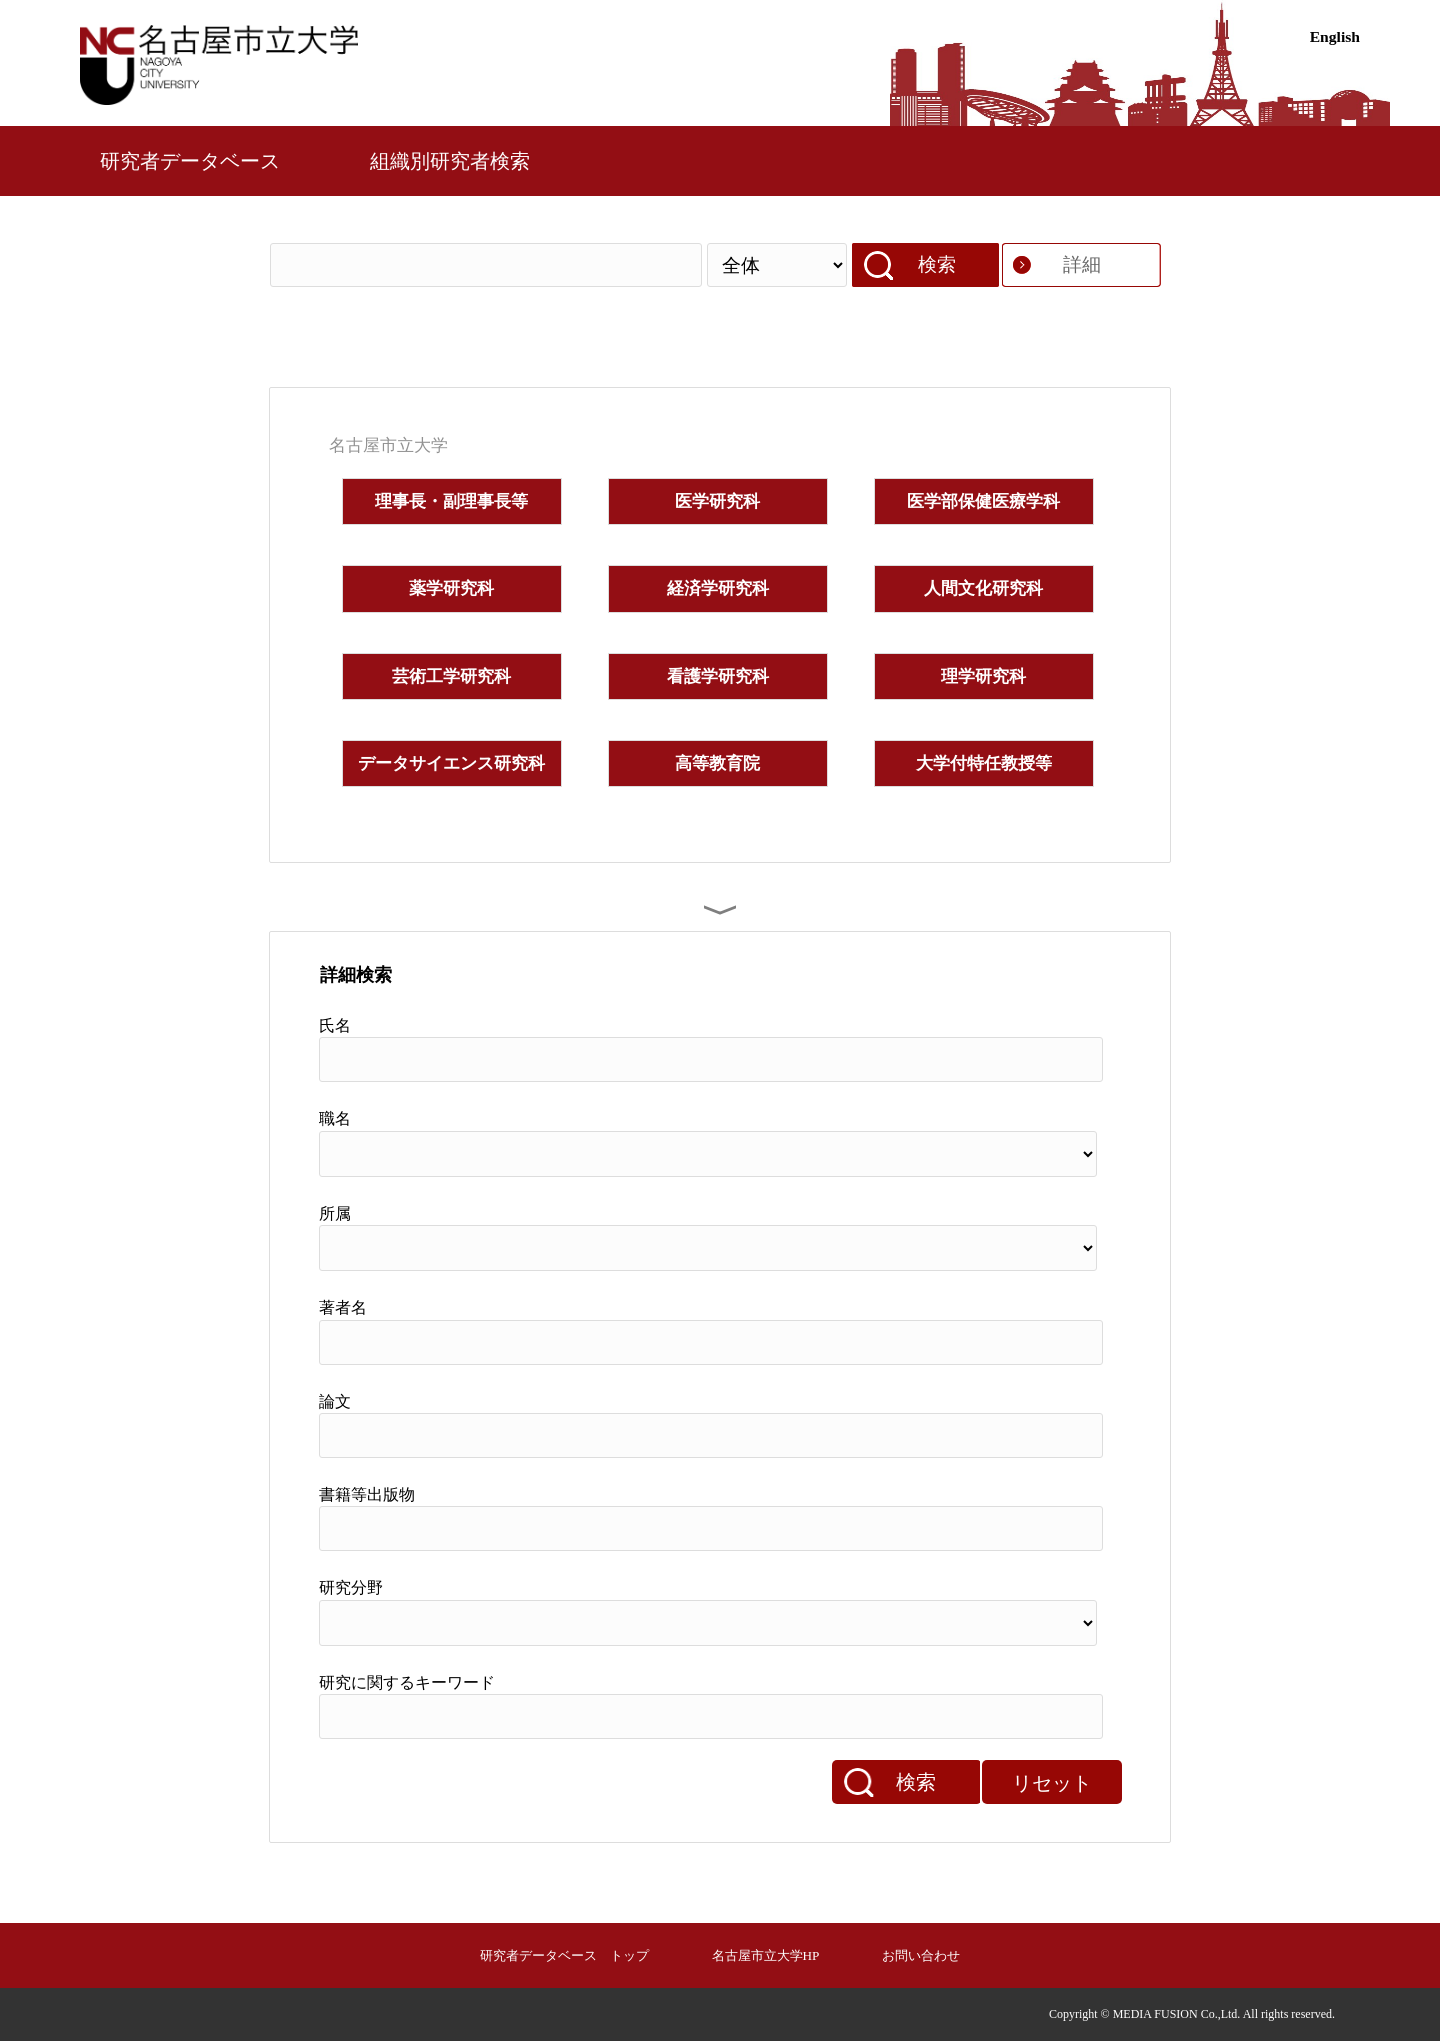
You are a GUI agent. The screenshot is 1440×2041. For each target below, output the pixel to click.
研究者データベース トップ (564, 1955)
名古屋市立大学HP (766, 1955)
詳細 (1082, 264)
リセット (1052, 1783)
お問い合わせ (921, 1955)
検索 (937, 264)
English (1335, 36)
